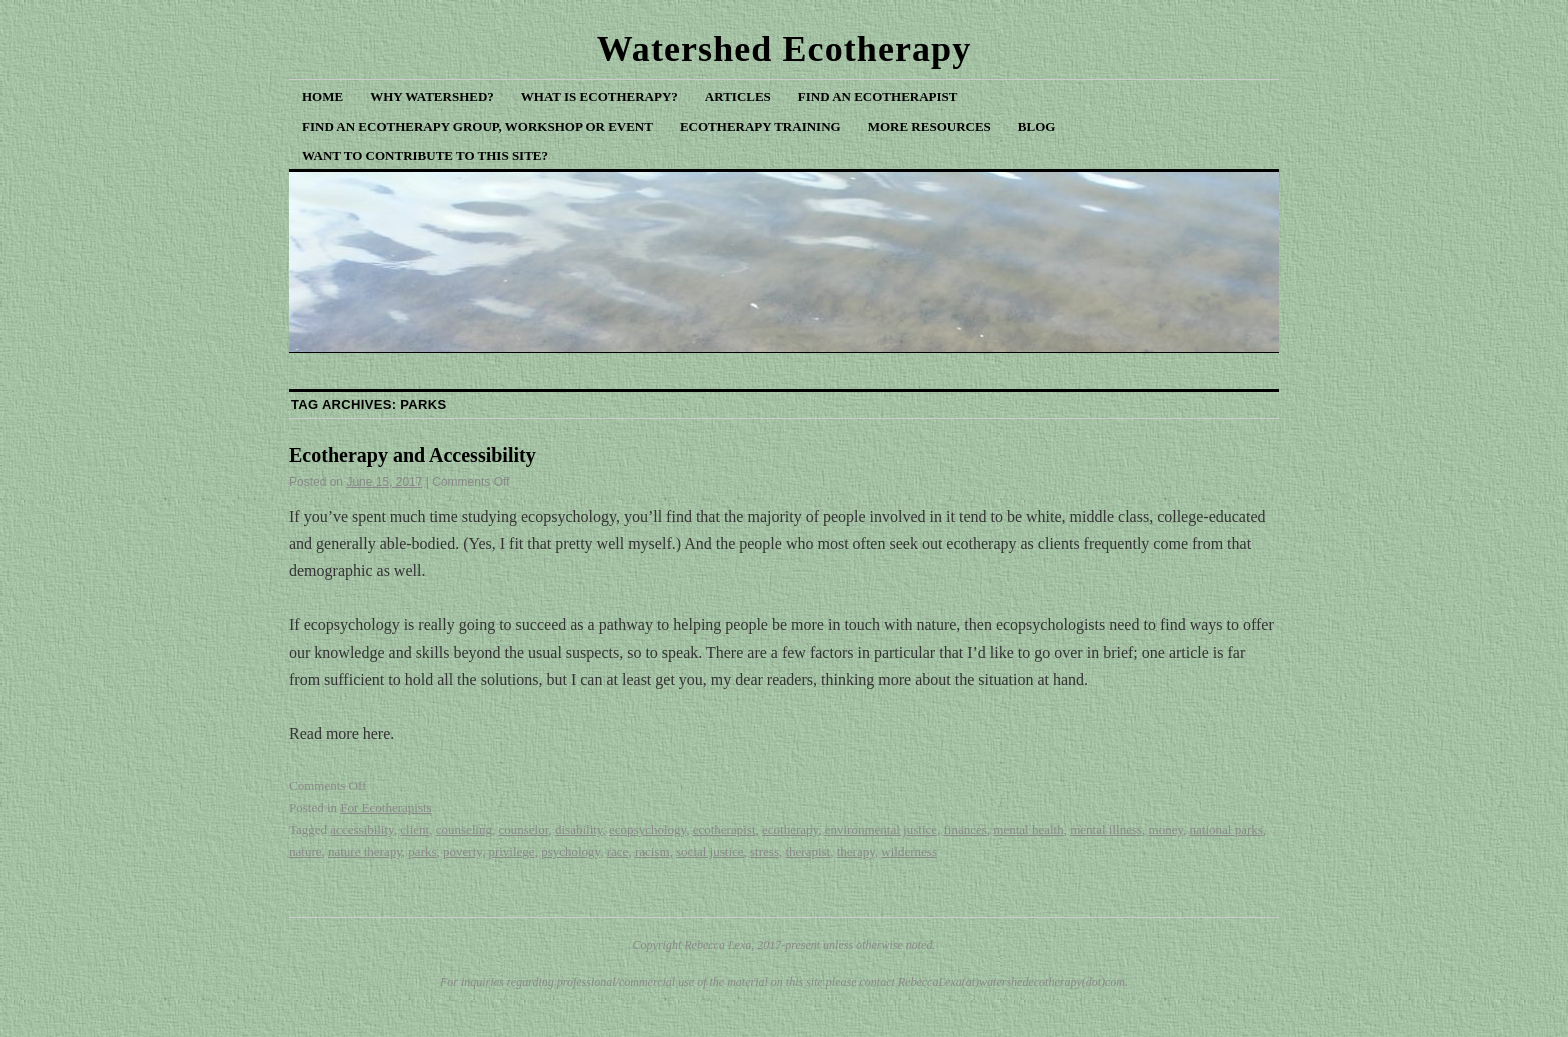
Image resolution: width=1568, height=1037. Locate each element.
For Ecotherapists (385, 807)
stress (764, 851)
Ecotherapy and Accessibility (412, 455)
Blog (1037, 126)
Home (322, 96)
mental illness (1106, 829)
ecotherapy (790, 829)
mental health (1028, 829)
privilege (511, 851)
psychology (570, 851)
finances (964, 829)
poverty (462, 851)
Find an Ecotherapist (878, 96)
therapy (856, 851)
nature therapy (365, 851)
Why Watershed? (432, 96)
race (618, 851)
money (1166, 829)
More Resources (929, 126)
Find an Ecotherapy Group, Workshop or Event (477, 126)
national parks (1226, 829)
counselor (523, 829)
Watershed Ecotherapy (784, 49)
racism (652, 851)
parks (422, 851)
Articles (738, 96)
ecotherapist (724, 829)
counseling (464, 829)
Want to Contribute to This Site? (425, 155)
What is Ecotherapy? (599, 96)
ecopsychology (647, 829)
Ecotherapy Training (760, 126)
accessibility (361, 829)
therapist (807, 851)
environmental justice (881, 829)
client (414, 829)
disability (579, 829)
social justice (710, 851)
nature (305, 851)
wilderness (909, 851)
